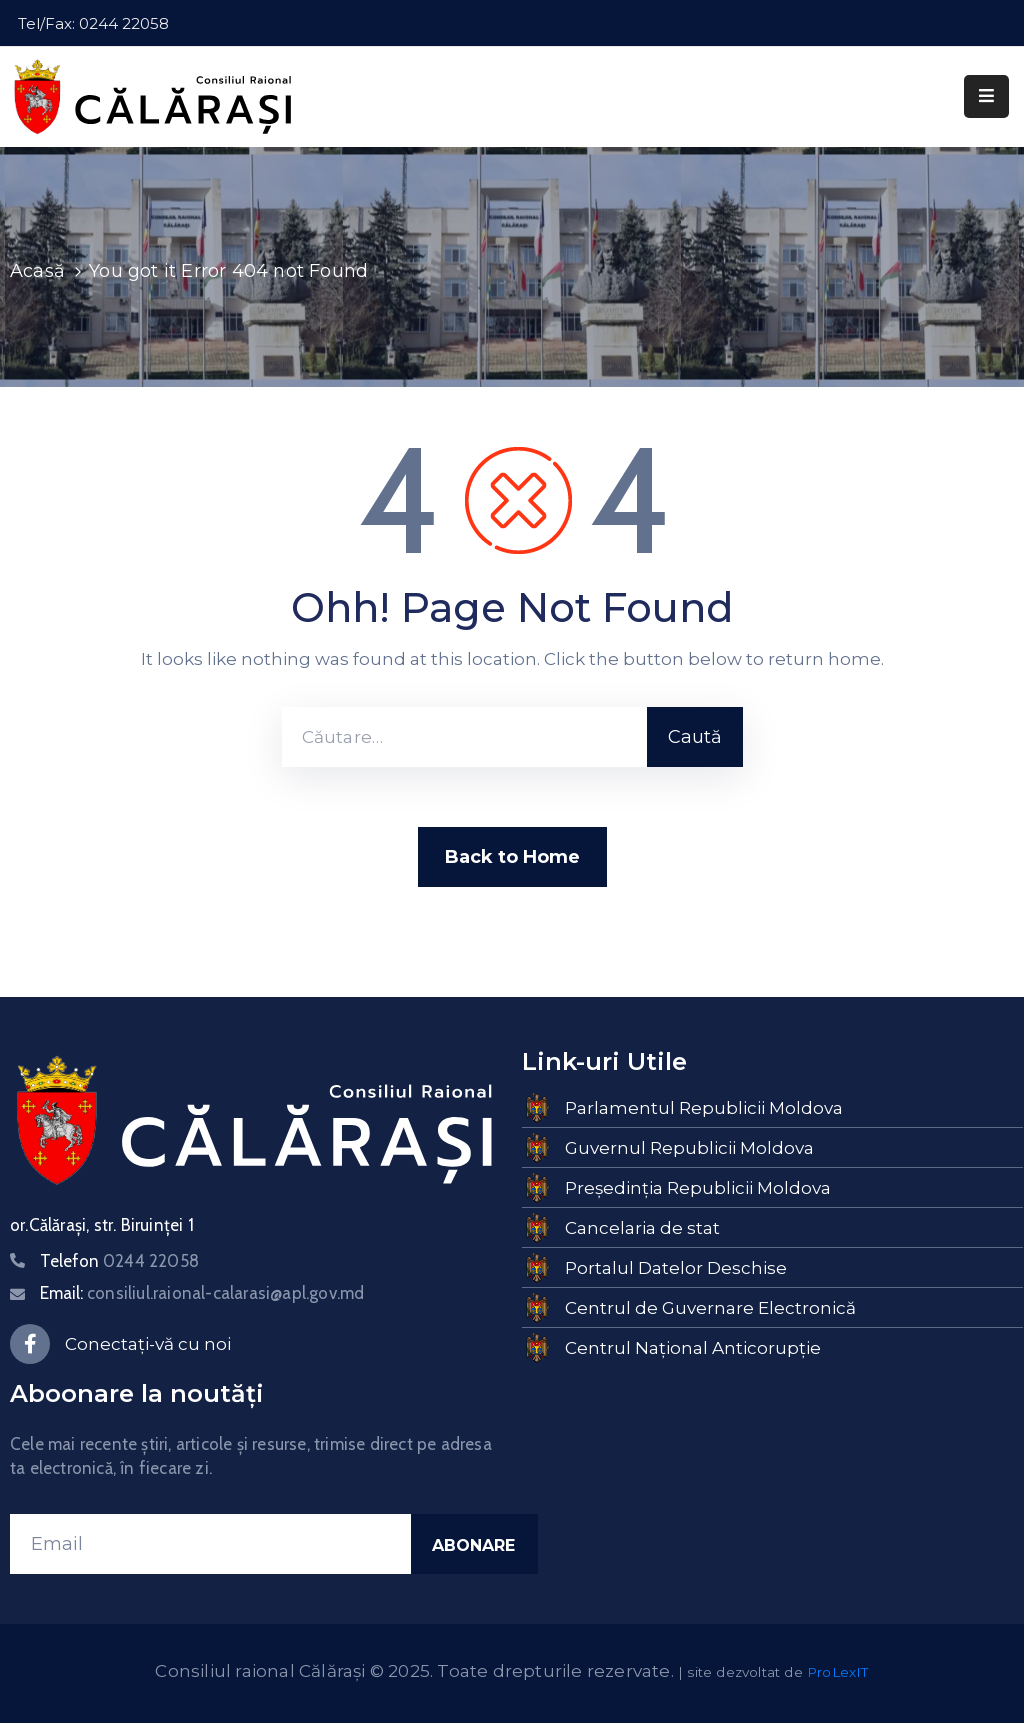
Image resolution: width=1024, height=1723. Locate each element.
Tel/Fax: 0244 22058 (93, 23)
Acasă (37, 271)
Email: (202, 1293)
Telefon (119, 1261)
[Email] (210, 1544)
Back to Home (512, 857)
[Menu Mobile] (986, 96)
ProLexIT (838, 1672)
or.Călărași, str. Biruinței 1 (102, 1225)
